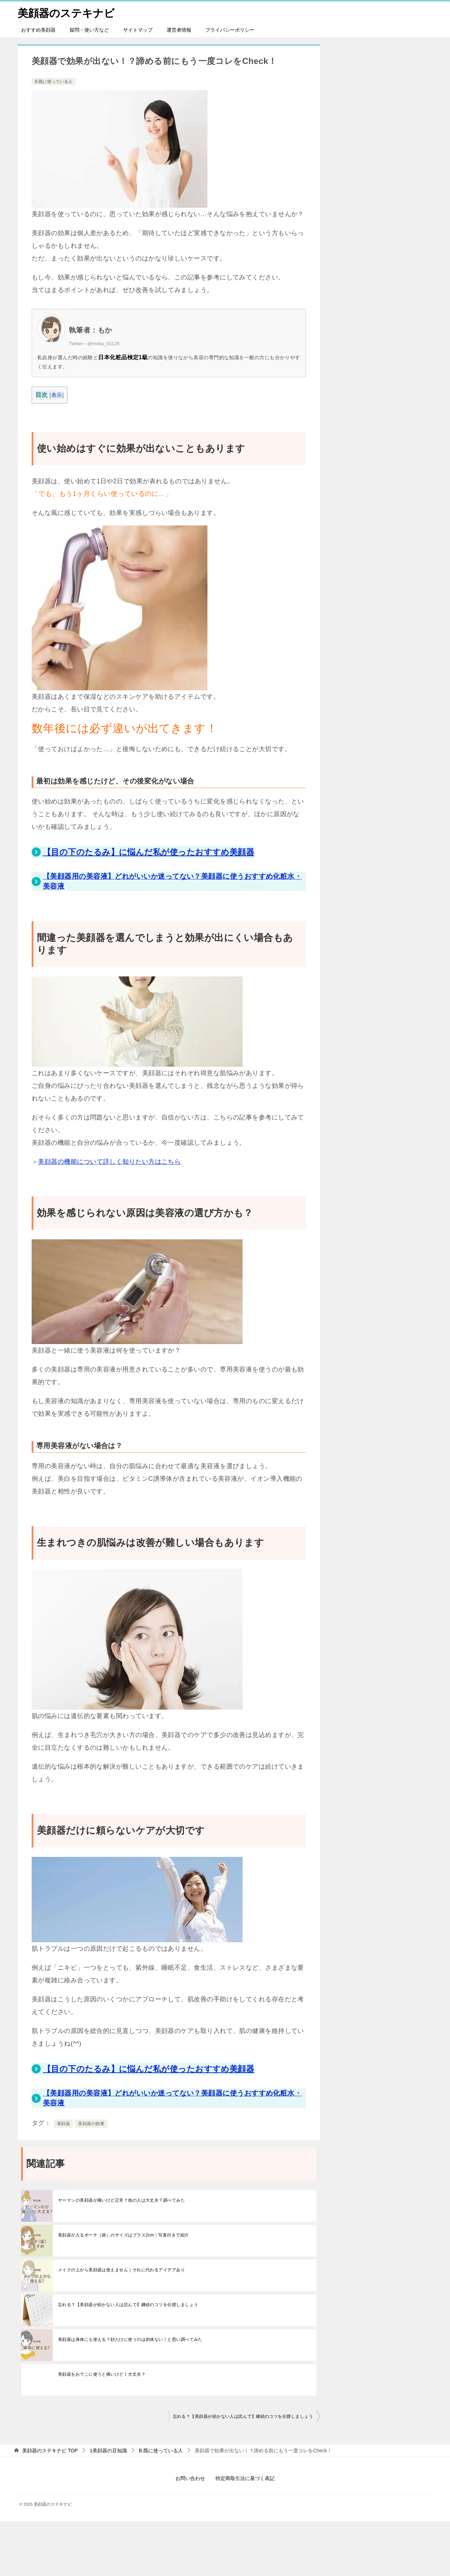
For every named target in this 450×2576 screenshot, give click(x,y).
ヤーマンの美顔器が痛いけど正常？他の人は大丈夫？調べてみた (121, 2200)
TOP (50, 2450)
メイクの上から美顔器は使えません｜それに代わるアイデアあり (121, 2269)
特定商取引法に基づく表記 (245, 2478)
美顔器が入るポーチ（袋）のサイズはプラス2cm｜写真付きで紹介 (123, 2235)
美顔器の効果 (91, 2123)
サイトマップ (138, 30)
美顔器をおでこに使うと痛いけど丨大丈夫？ (102, 2374)
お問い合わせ (190, 2478)
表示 (56, 395)
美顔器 (63, 2123)
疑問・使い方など (89, 30)
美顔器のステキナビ (66, 12)
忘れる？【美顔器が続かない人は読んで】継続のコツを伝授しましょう (128, 2304)
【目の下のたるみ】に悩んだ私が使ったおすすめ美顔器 (148, 852)
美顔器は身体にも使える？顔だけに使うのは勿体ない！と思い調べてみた (130, 2339)
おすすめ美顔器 (38, 30)
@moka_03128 (104, 343)
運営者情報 (179, 30)
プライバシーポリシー (230, 30)
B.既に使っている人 (53, 81)
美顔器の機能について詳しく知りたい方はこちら (109, 1161)
